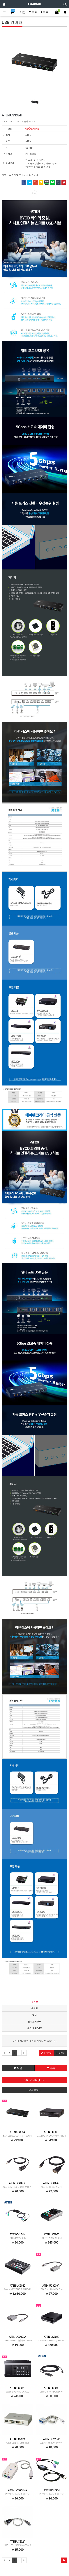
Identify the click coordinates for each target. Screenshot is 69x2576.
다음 (18, 2068)
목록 (51, 2068)
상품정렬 (34, 2089)
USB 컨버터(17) (34, 2080)
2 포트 (33, 12)
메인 (23, 12)
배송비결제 (8, 162)
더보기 (60, 2052)
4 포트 (44, 12)
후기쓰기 (46, 2052)
